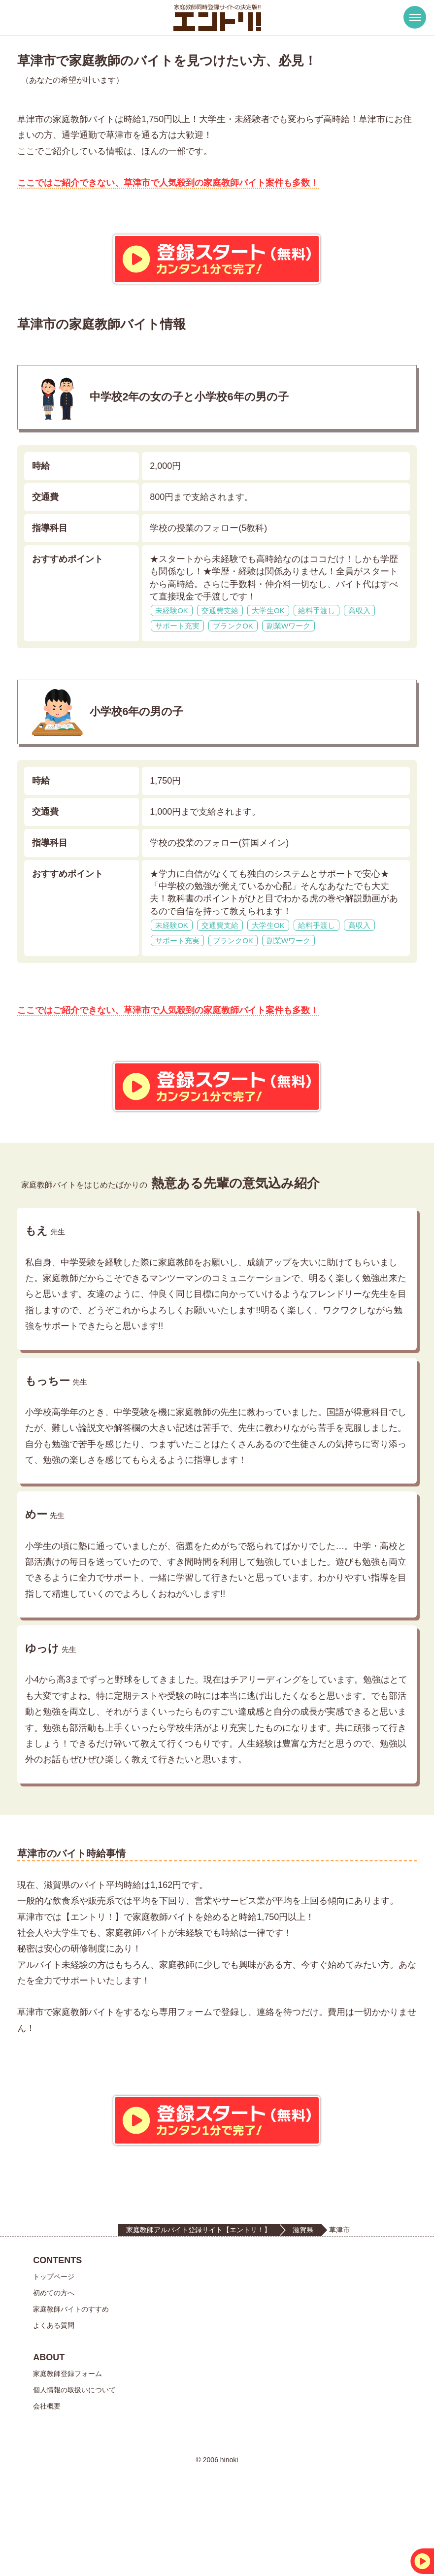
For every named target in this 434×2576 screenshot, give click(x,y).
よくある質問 (53, 2396)
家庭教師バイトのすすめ (71, 2379)
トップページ (53, 2347)
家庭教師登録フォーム (67, 2444)
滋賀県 (303, 2300)
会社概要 (47, 2476)
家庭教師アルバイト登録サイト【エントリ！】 (198, 2300)
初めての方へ (53, 2363)
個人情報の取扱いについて (74, 2460)
